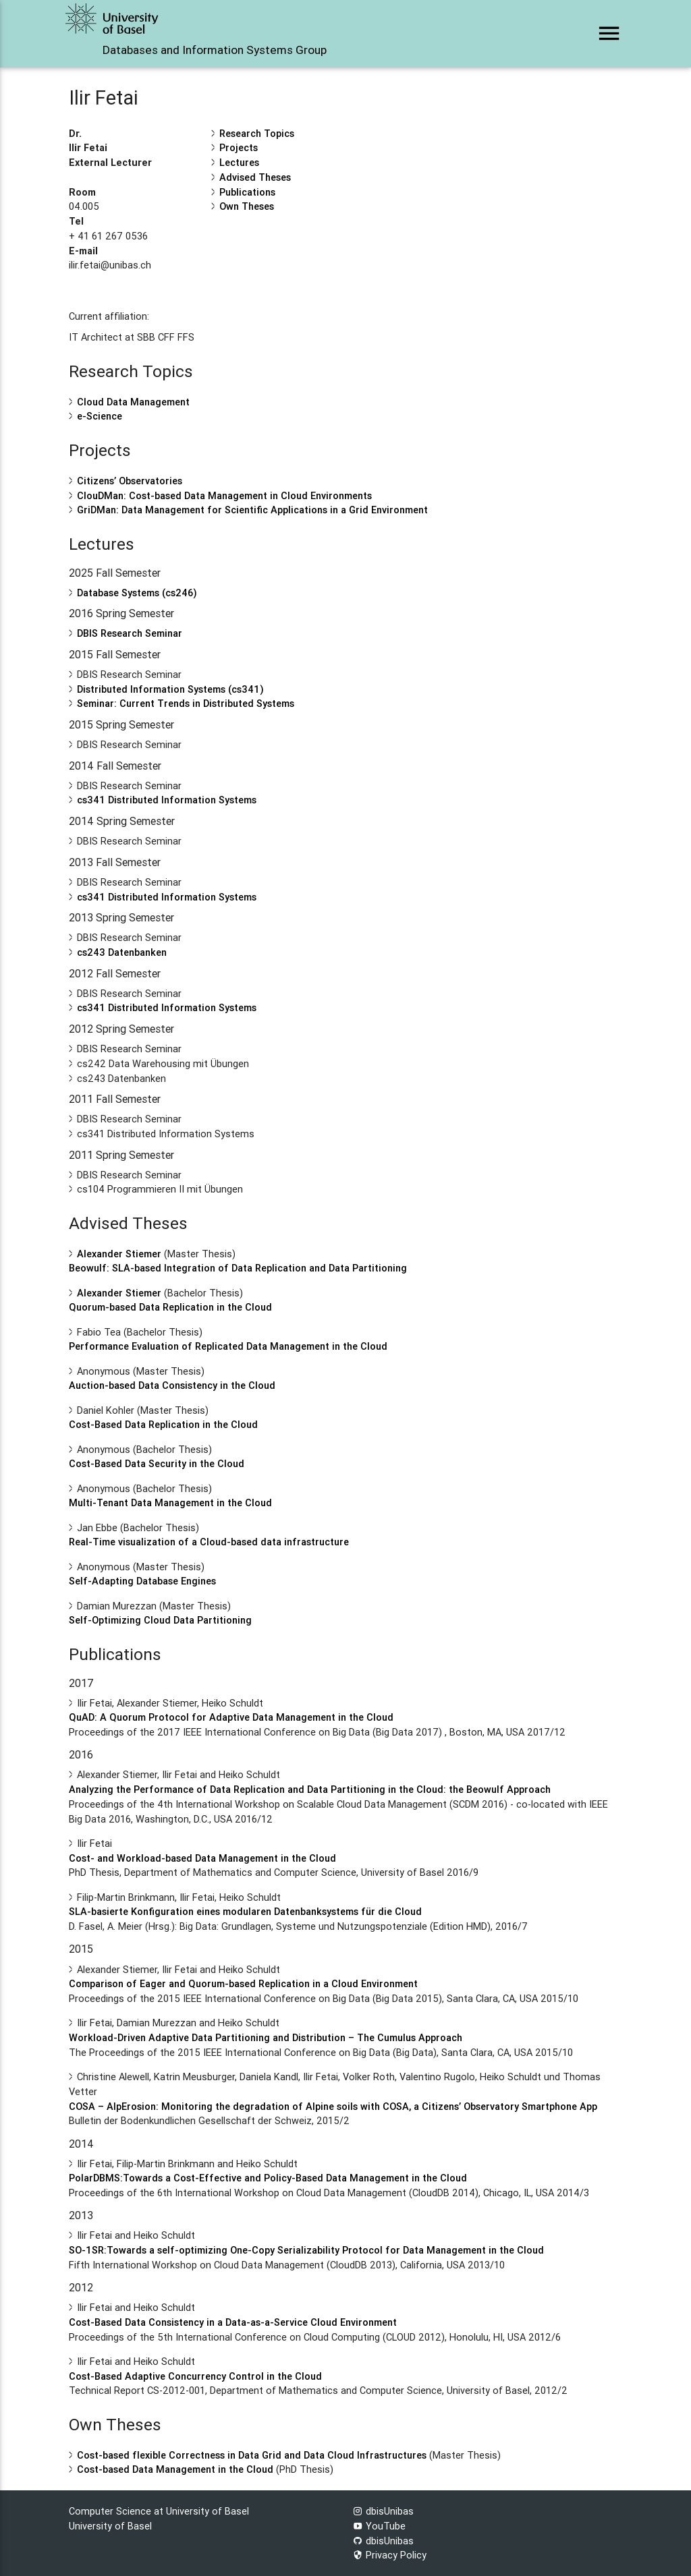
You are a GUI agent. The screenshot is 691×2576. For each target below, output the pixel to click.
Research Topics (256, 133)
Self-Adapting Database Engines (142, 1580)
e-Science (99, 415)
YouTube (379, 2525)
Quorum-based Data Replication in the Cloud (170, 1306)
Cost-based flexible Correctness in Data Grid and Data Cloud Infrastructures (251, 2455)
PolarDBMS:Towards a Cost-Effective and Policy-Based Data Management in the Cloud (268, 2177)
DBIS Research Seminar (129, 633)
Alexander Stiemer (119, 1253)
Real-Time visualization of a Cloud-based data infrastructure (209, 1541)
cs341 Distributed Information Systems (166, 799)
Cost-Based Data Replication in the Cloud (163, 1424)
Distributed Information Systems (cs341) (170, 689)
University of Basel (110, 2525)
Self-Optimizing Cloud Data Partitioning (160, 1619)
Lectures (239, 162)
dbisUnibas (383, 2511)
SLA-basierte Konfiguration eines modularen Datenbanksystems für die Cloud (245, 1911)
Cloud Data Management (133, 401)
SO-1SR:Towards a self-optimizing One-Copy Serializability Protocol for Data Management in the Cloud (306, 2249)
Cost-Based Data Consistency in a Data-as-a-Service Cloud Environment (233, 2322)
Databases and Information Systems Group (215, 49)
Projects (238, 147)
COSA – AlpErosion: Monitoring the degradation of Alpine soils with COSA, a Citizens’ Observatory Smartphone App (333, 2106)
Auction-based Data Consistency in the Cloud (172, 1385)
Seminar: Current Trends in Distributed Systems (185, 703)
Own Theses (246, 206)
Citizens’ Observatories (129, 480)
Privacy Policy (389, 2554)
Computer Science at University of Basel (159, 2511)
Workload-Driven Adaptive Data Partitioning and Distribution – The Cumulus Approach (265, 2037)
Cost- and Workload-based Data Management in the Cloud (202, 1858)
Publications (247, 191)
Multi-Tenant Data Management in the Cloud (170, 1502)
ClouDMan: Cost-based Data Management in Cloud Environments (224, 495)
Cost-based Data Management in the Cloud (175, 2469)
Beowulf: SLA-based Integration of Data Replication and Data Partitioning (238, 1267)
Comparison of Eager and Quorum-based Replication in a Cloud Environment (243, 1983)
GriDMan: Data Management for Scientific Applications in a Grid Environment (252, 509)
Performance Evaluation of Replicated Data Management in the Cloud (228, 1346)
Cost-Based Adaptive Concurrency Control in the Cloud (195, 2376)
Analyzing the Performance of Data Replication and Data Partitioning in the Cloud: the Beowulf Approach (310, 1789)
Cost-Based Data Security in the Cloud (156, 1463)
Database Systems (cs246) (137, 592)
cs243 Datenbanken (122, 952)
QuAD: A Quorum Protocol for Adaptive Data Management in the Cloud (231, 1717)
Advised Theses (255, 177)
